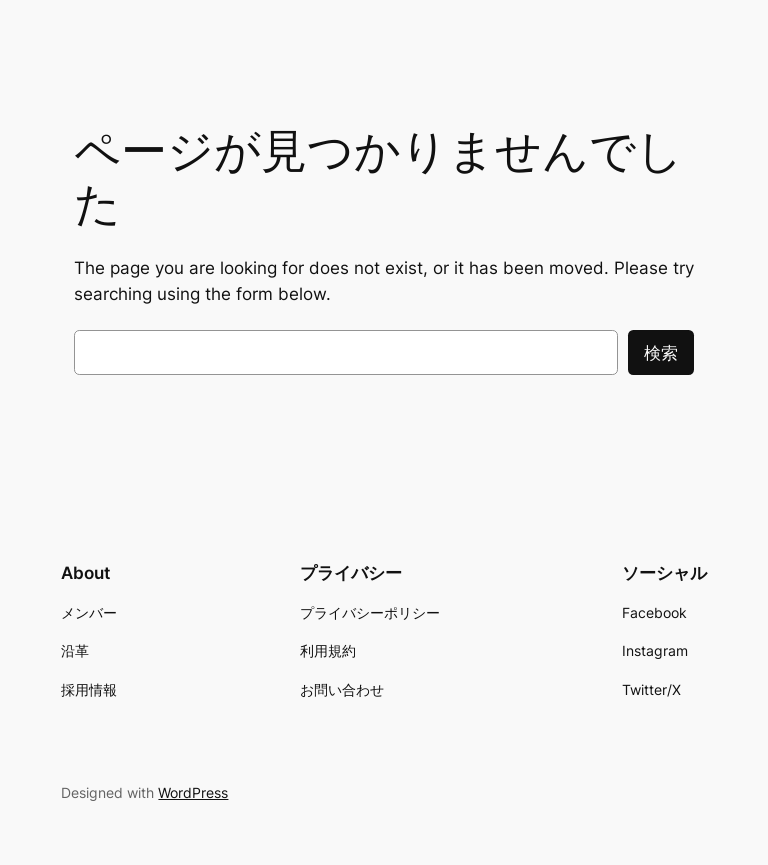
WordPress (193, 792)
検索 (661, 353)
